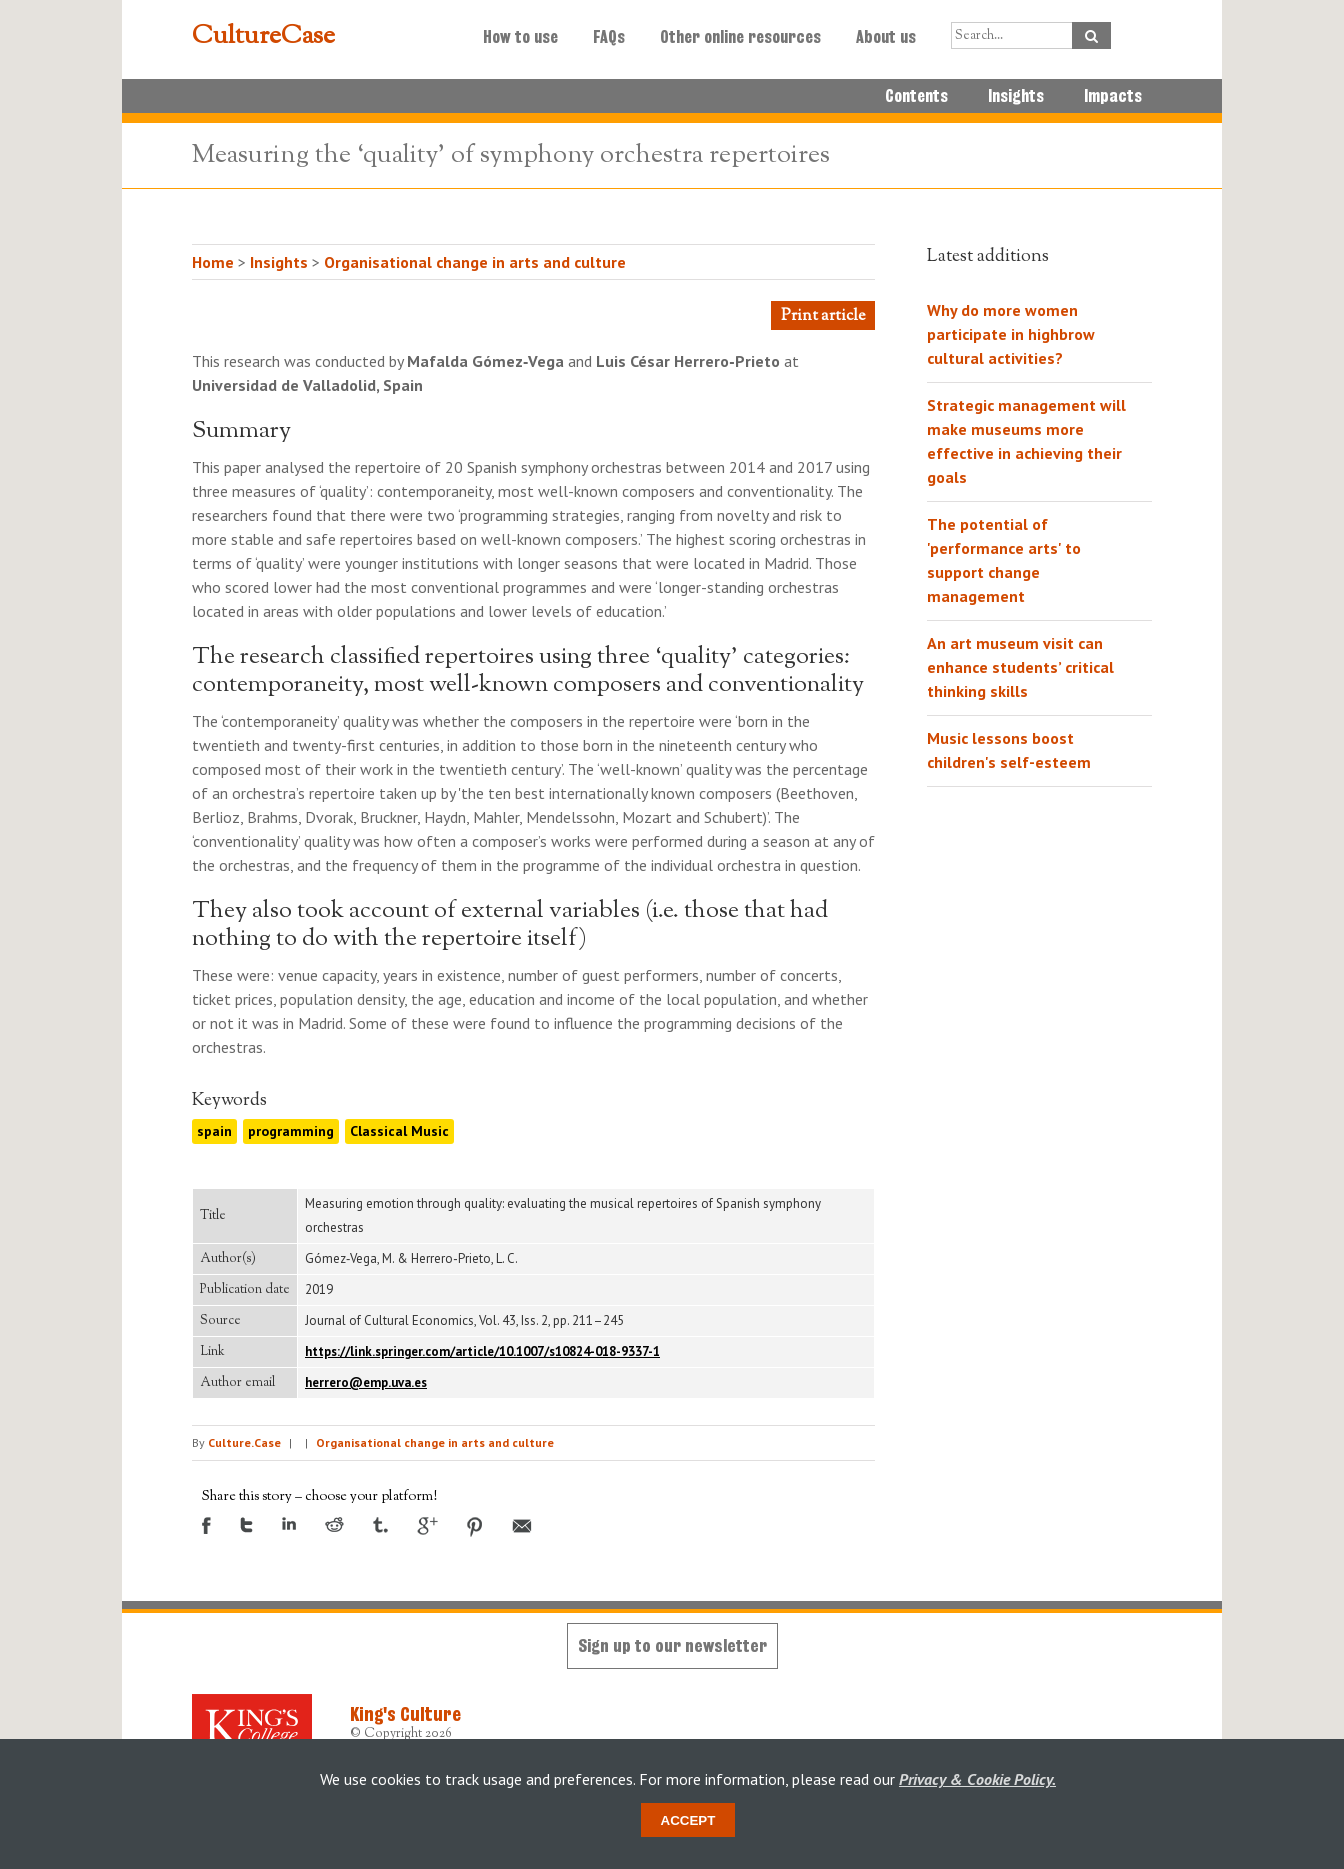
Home (213, 262)
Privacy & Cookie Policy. (977, 1779)
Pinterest (475, 1527)
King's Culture (405, 1714)
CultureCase (263, 37)
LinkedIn (289, 1523)
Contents (916, 96)
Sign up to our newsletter (672, 1645)
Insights (1016, 96)
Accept (688, 1820)
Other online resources (740, 37)
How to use (520, 37)
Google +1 (427, 1526)
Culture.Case (244, 1442)
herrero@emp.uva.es (366, 1382)
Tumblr (380, 1525)
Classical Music (399, 1131)
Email (522, 1526)
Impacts (1113, 96)
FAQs (609, 37)
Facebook (206, 1525)
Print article (823, 316)
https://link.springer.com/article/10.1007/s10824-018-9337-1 (482, 1351)
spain (214, 1131)
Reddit (334, 1524)
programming (291, 1131)
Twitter (246, 1525)
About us (886, 37)
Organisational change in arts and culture (475, 262)
